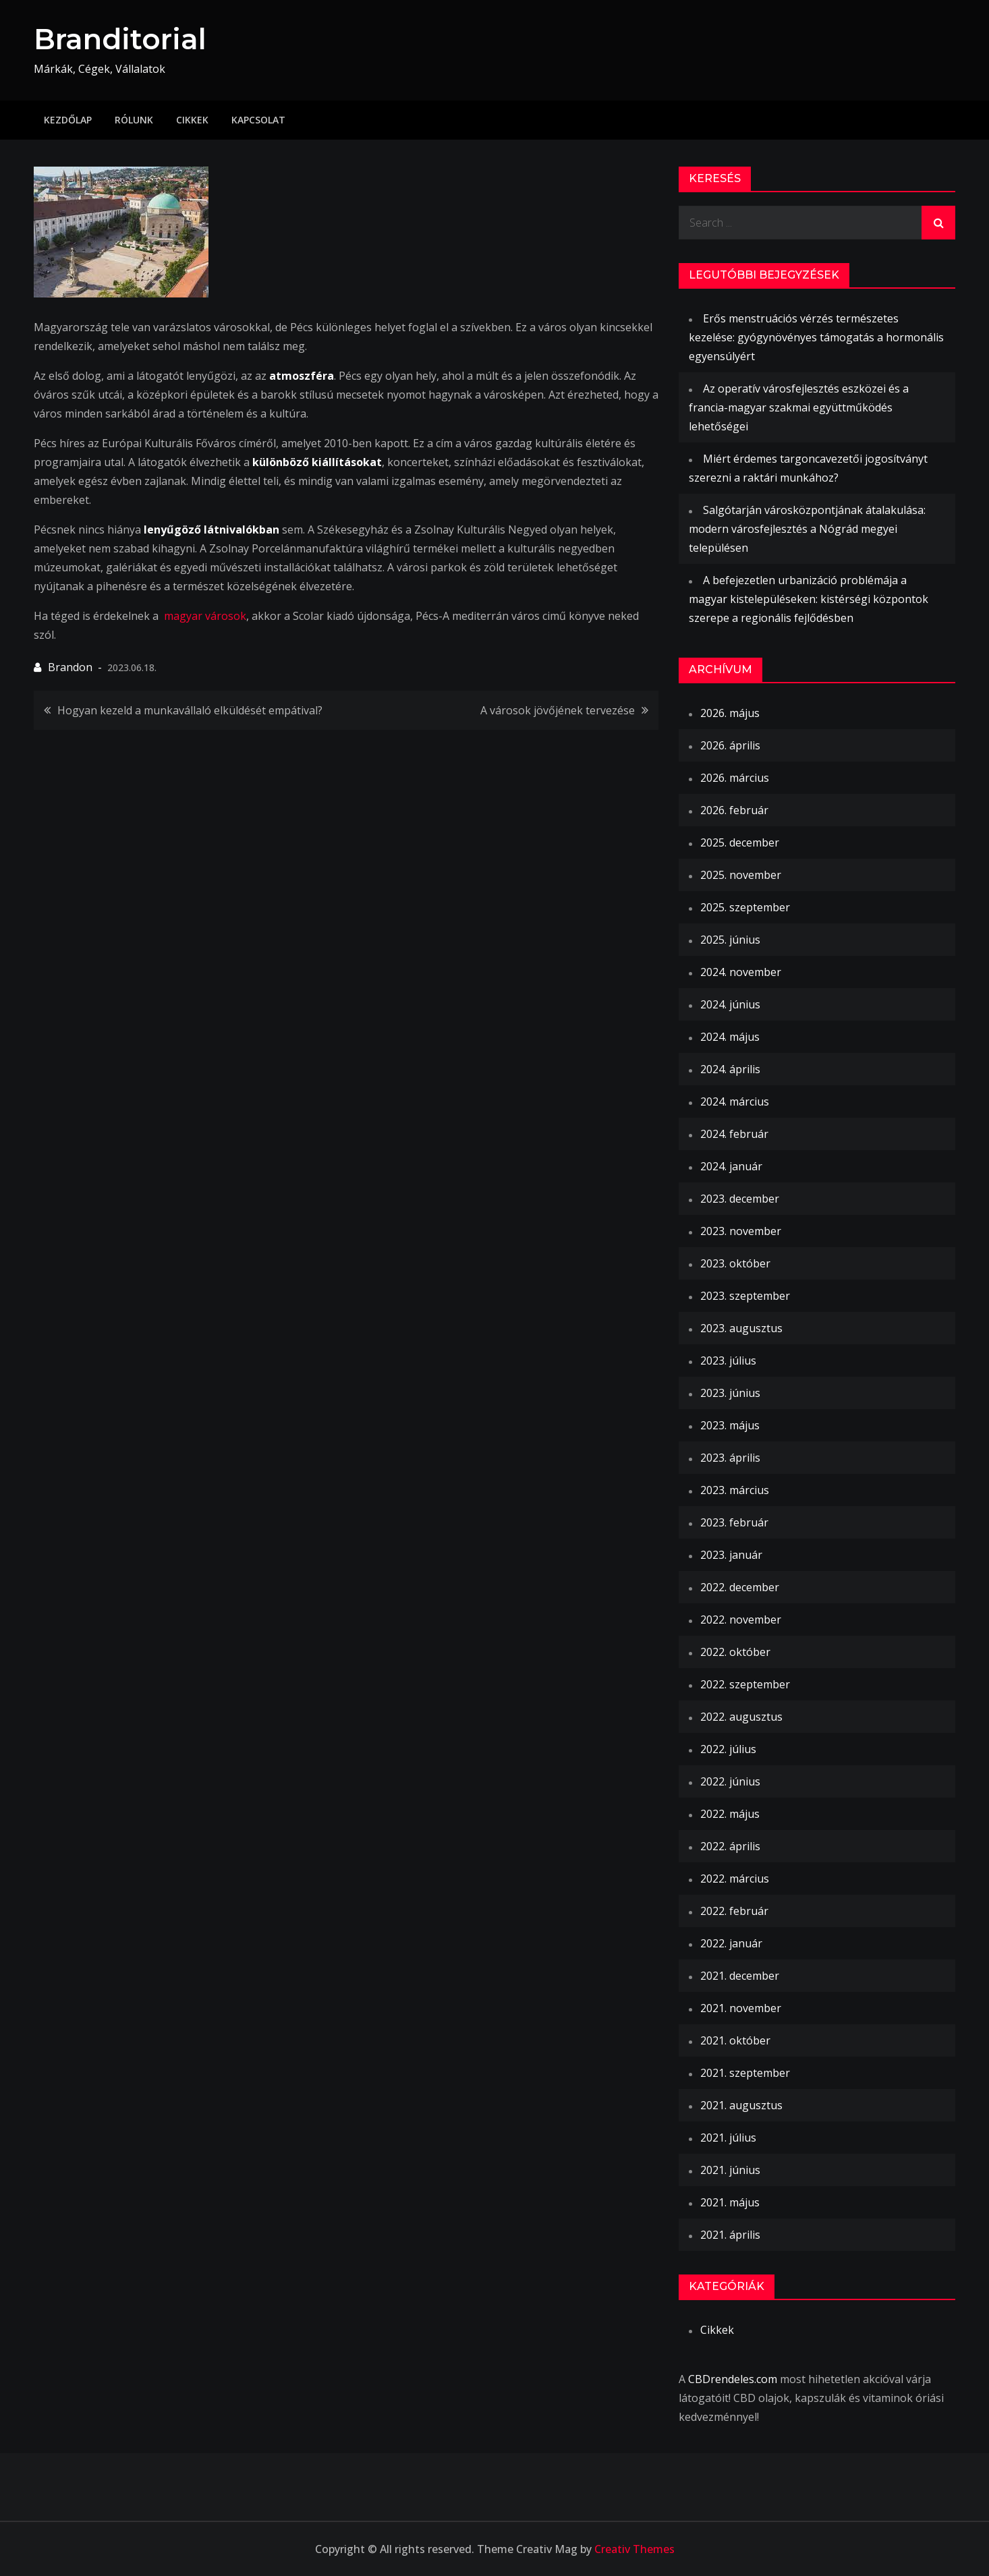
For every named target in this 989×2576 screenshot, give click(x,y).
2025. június (730, 939)
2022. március (734, 1878)
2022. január (731, 1943)
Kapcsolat (258, 119)
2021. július (728, 2137)
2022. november (740, 1619)
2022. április (730, 1846)
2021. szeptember (745, 2072)
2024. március (734, 1101)
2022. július (728, 1749)
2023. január (731, 1554)
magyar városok (205, 615)
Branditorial (120, 39)
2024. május (730, 1036)
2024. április (730, 1069)
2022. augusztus (741, 1716)
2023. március (734, 1490)
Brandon (70, 667)
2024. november (740, 972)
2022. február (734, 1911)
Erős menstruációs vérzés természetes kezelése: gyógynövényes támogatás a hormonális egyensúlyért (816, 337)
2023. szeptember (745, 1295)
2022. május (730, 1813)
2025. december (739, 842)
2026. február (734, 810)
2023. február (734, 1522)
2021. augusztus (741, 2105)
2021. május (730, 2202)
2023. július (728, 1360)
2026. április (730, 745)
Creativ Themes (634, 2549)
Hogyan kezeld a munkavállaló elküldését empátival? (189, 710)
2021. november (740, 2008)
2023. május (730, 1425)
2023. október (735, 1263)
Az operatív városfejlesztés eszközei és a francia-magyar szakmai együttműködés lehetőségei (799, 407)
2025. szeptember (745, 907)
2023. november (740, 1231)
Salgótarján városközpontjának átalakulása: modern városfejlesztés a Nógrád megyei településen (807, 529)
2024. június (730, 1004)
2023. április (730, 1457)
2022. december (739, 1587)
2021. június (730, 2170)
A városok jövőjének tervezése (557, 710)
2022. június (730, 1781)
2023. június (730, 1392)
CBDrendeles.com (732, 2379)
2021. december (739, 1975)
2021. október (735, 2040)
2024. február (734, 1133)
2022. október (735, 1651)
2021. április (730, 2234)
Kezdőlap (68, 119)
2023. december (739, 1198)
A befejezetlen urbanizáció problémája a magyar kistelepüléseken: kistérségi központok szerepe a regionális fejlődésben (808, 599)
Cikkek (192, 119)
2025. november (740, 874)
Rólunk (134, 119)
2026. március (734, 777)
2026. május (730, 713)
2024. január (731, 1166)
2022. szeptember (745, 1684)
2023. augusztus (741, 1328)
